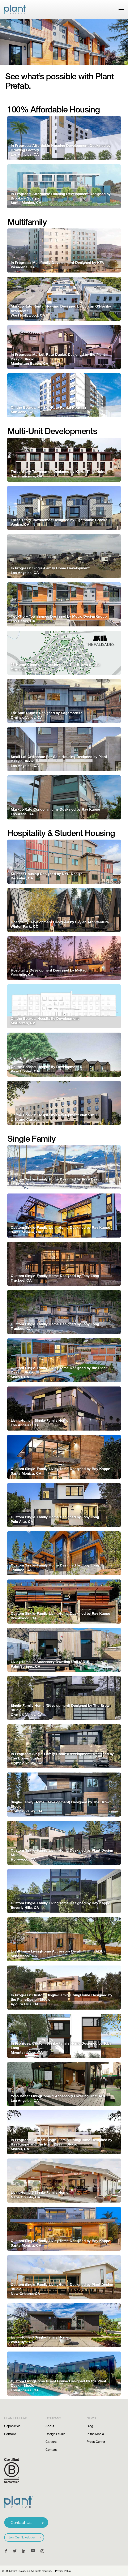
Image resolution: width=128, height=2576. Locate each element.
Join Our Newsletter (22, 2537)
